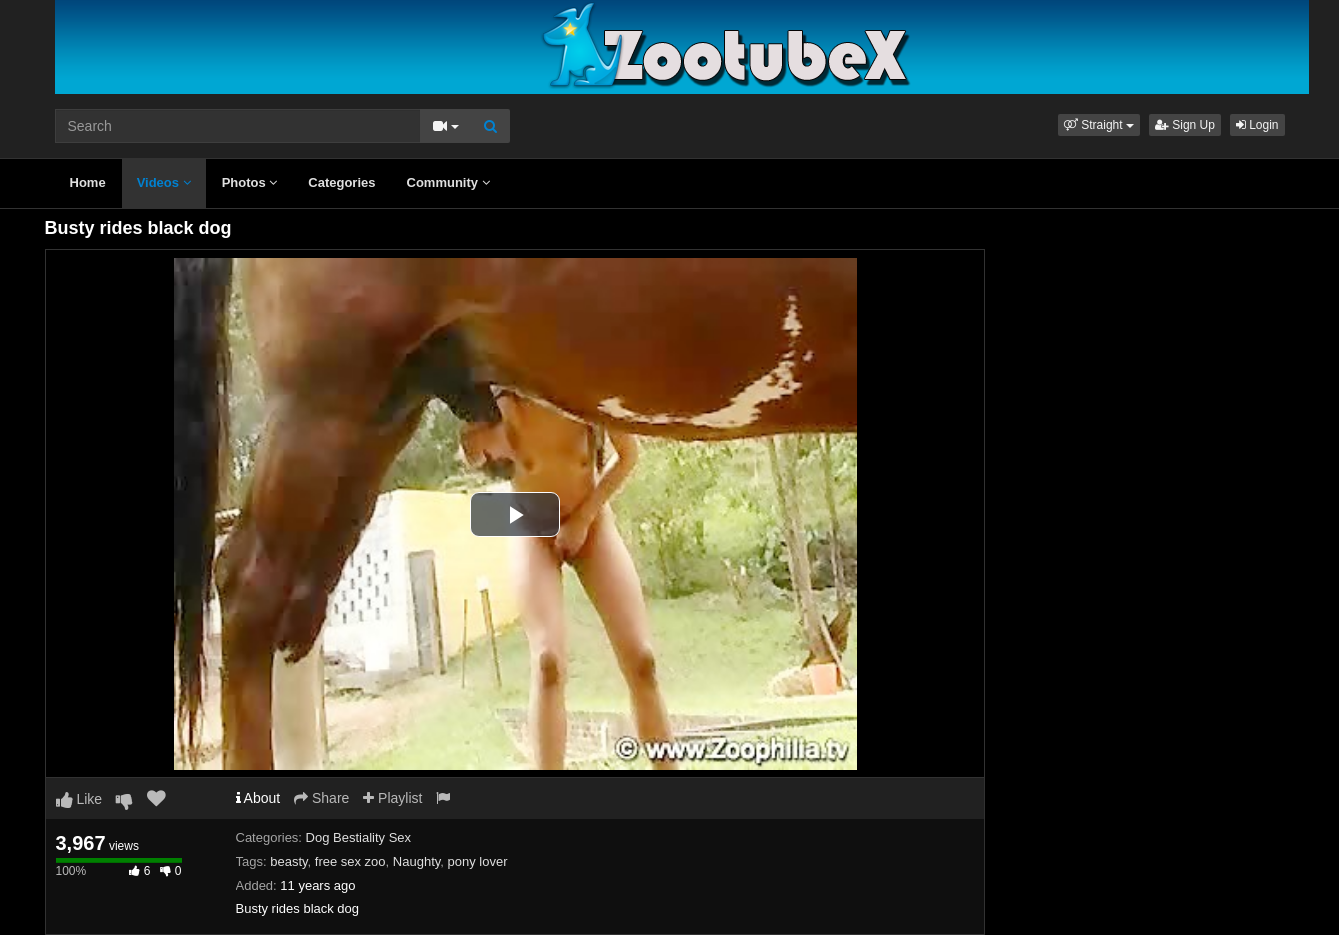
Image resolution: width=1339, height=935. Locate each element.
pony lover (478, 861)
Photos (250, 182)
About (258, 798)
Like (79, 799)
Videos (164, 182)
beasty (288, 861)
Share (321, 798)
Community (448, 182)
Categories (341, 182)
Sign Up (1185, 125)
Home (88, 182)
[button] (1099, 125)
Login (1257, 125)
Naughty (416, 861)
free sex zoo (350, 861)
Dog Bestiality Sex (359, 837)
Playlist (392, 798)
